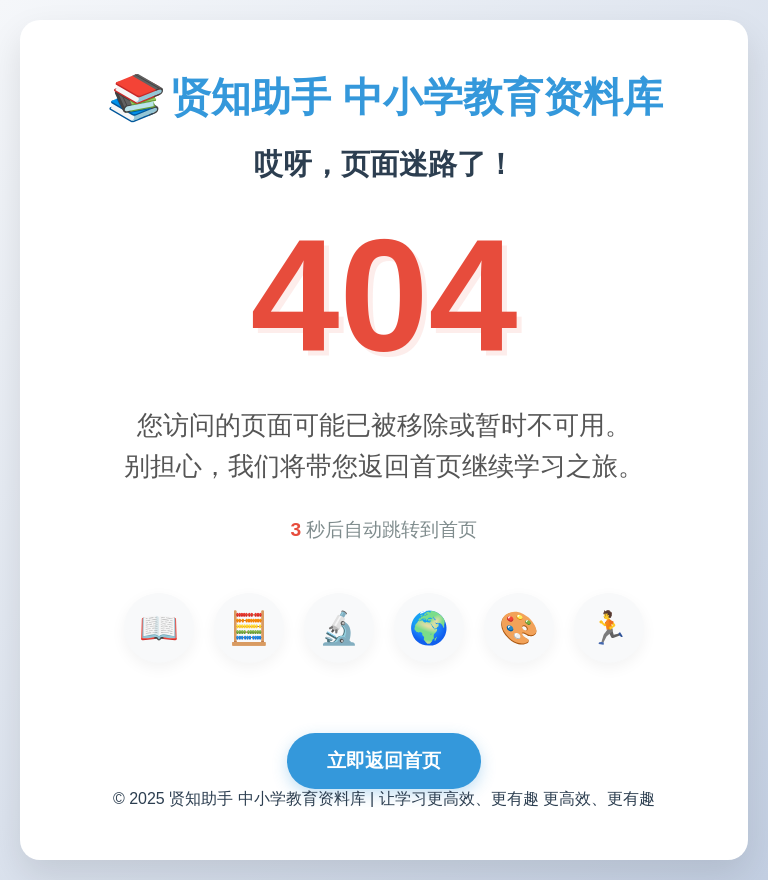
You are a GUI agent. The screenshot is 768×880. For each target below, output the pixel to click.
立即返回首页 (384, 760)
